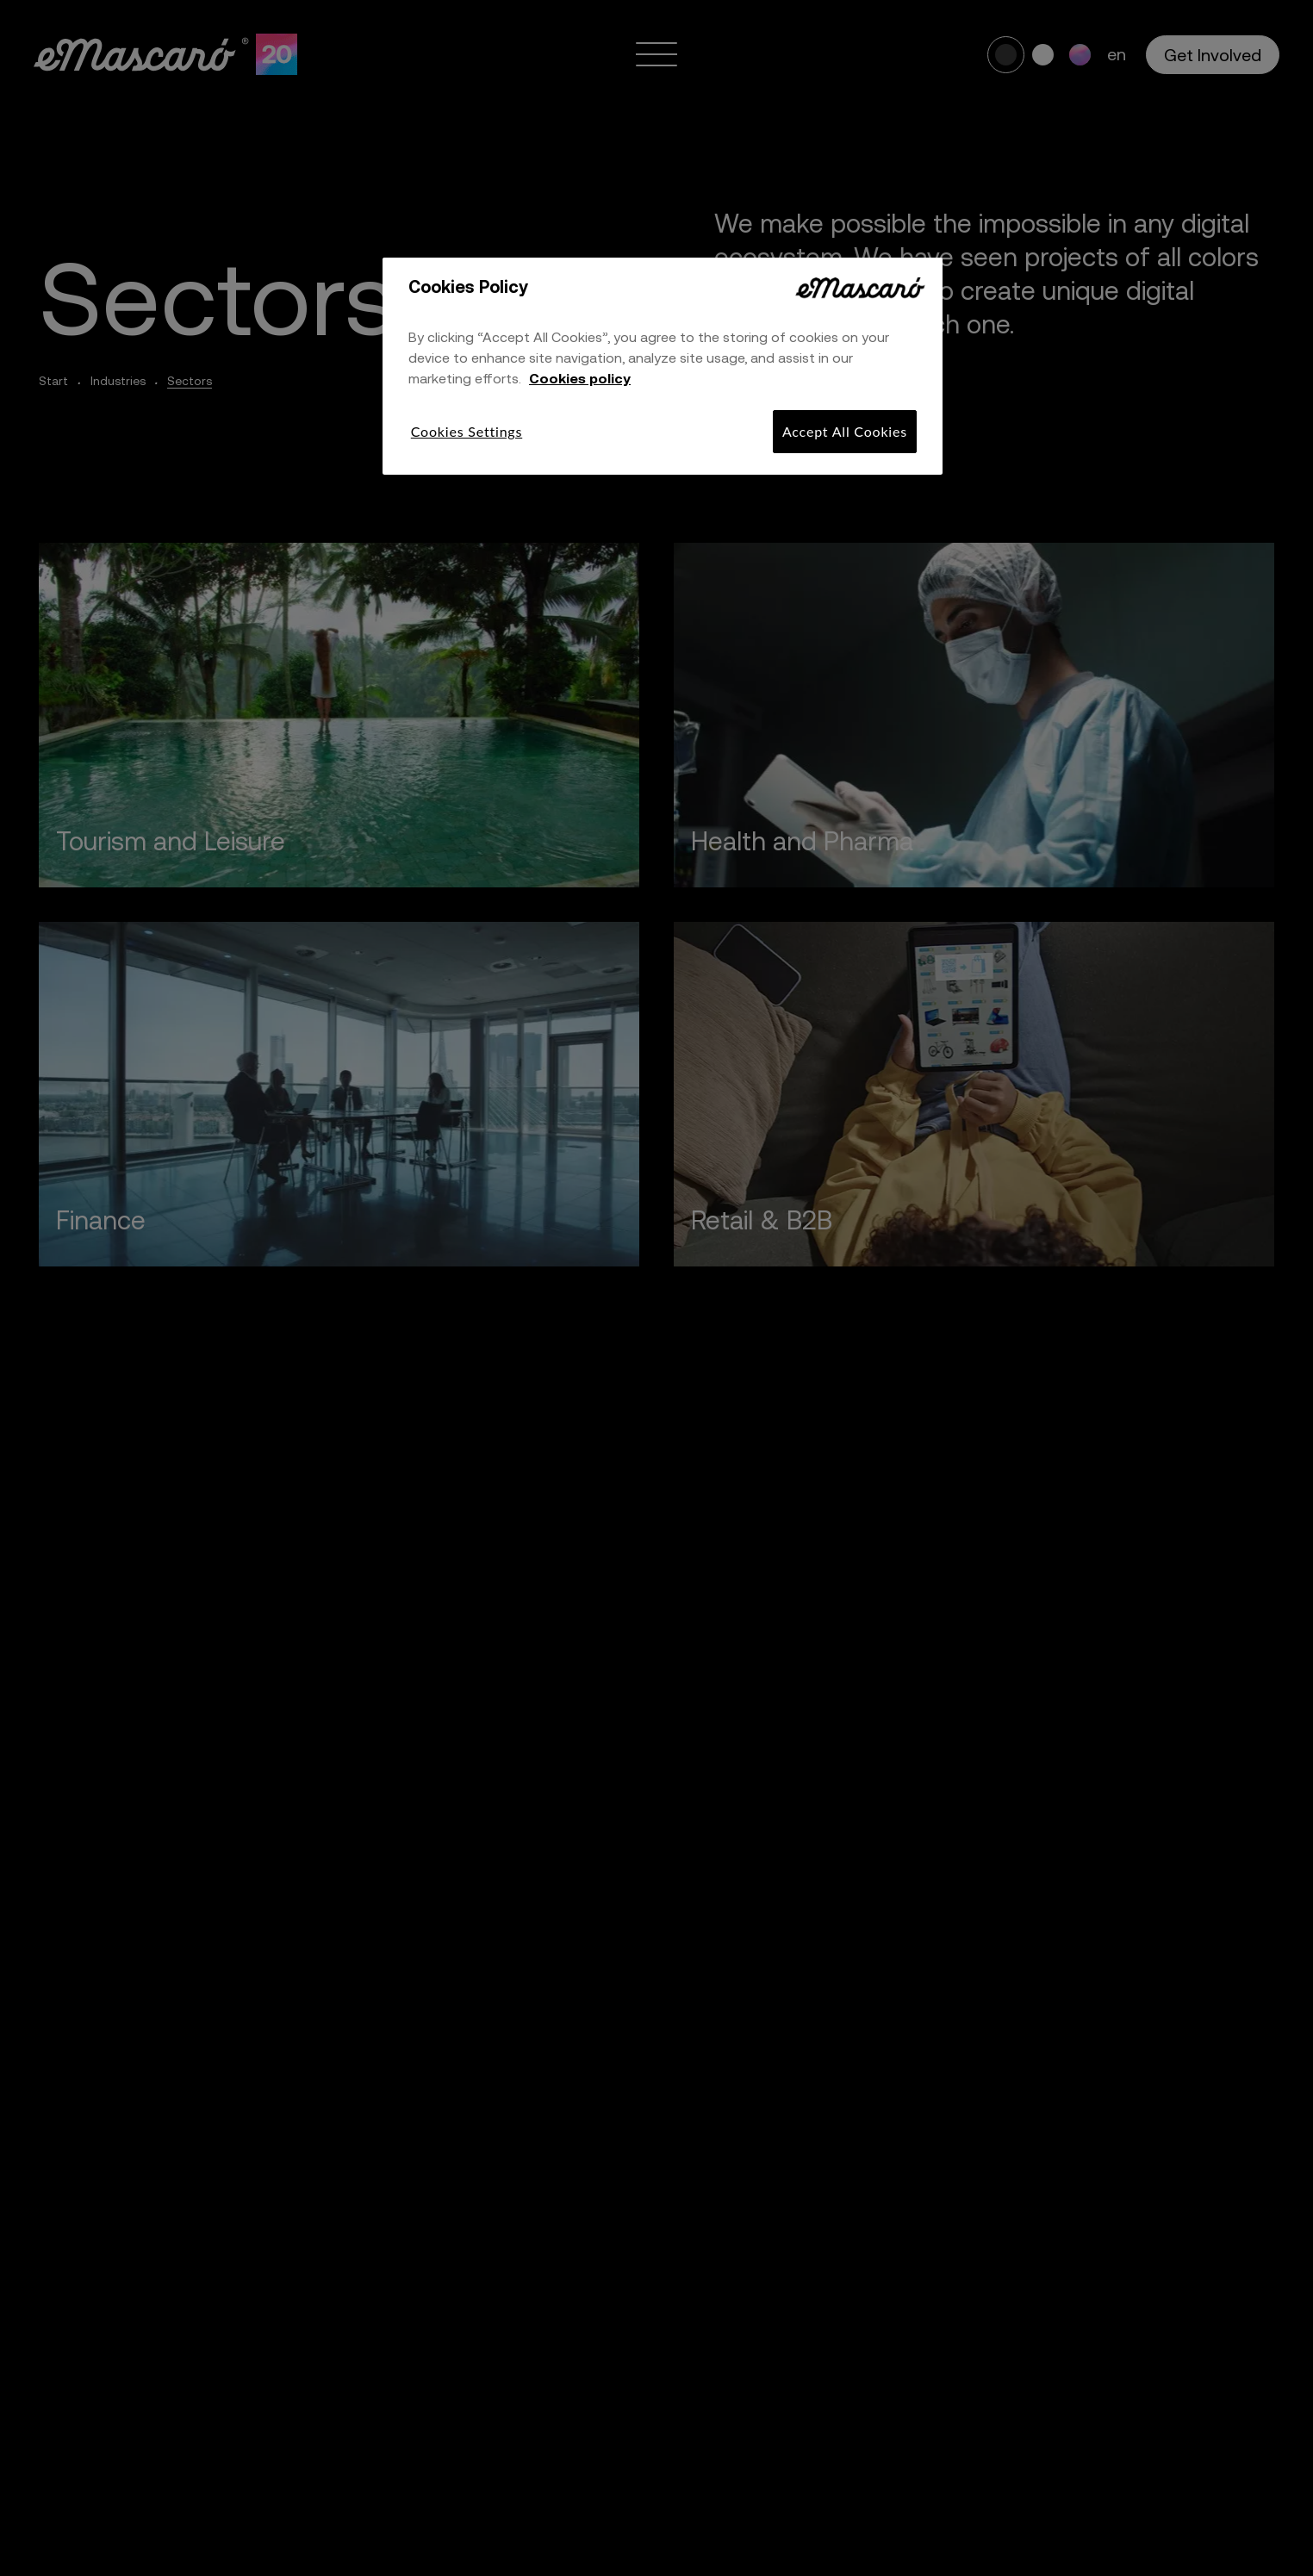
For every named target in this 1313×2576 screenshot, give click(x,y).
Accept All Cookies (844, 431)
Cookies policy (580, 378)
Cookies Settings (466, 431)
